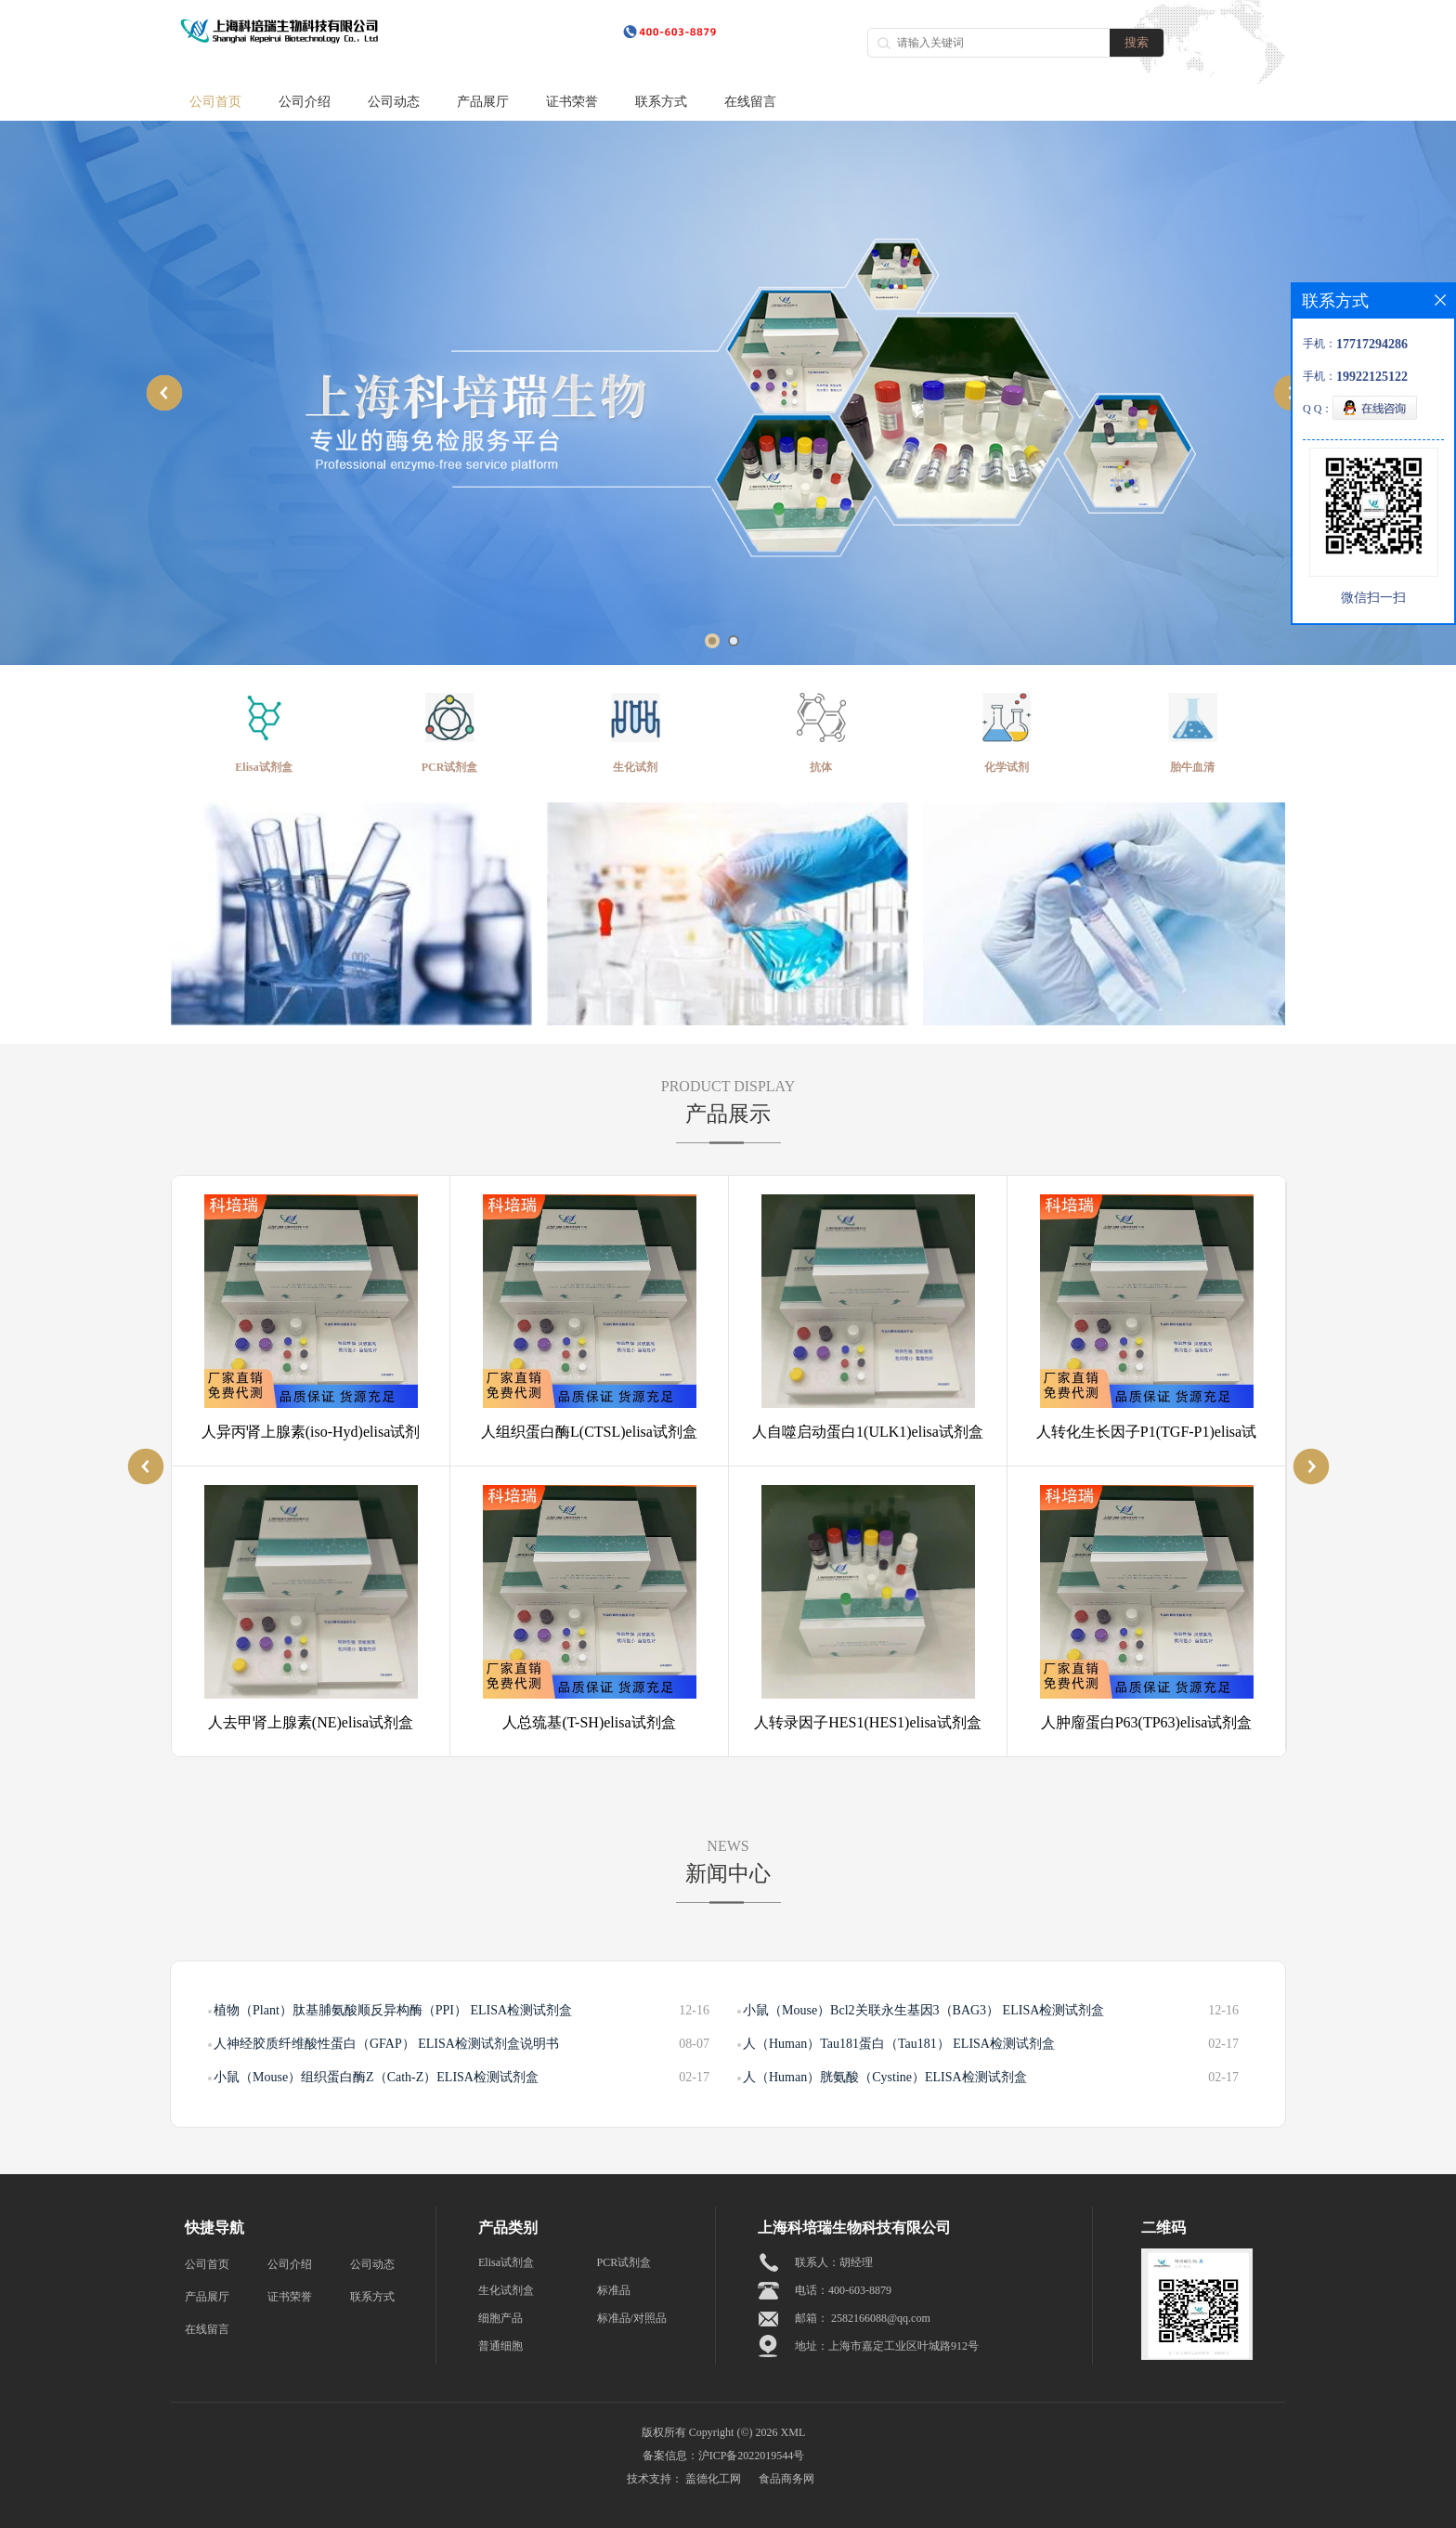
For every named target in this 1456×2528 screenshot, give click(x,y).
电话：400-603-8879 (843, 2290)
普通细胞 (500, 2345)
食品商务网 (786, 2478)
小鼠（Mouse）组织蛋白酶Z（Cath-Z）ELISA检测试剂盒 (376, 2077)
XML (793, 2432)
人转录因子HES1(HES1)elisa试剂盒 (867, 1722)
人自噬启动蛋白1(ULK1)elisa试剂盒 (867, 1432)
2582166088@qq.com (880, 2318)
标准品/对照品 (632, 2318)
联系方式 (661, 102)
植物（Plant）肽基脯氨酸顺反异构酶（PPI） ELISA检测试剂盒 (393, 2010)
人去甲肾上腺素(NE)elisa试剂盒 (310, 1722)
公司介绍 (305, 102)
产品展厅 (483, 102)
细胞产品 (500, 2318)
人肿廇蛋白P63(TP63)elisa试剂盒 (1147, 1722)
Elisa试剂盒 (506, 2262)
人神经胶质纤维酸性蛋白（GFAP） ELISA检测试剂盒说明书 (386, 2044)
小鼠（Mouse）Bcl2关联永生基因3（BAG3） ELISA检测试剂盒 (923, 2010)
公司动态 (394, 102)
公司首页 (215, 102)
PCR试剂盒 (624, 2262)
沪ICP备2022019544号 (751, 2455)
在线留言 (750, 102)
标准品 (613, 2290)
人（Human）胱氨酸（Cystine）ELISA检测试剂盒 (885, 2077)
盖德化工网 (713, 2478)
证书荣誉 (572, 102)
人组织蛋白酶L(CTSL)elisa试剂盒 (589, 1432)
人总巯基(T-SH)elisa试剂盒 (588, 1722)
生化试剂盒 (506, 2290)
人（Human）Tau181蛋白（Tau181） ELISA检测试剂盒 (899, 2044)
